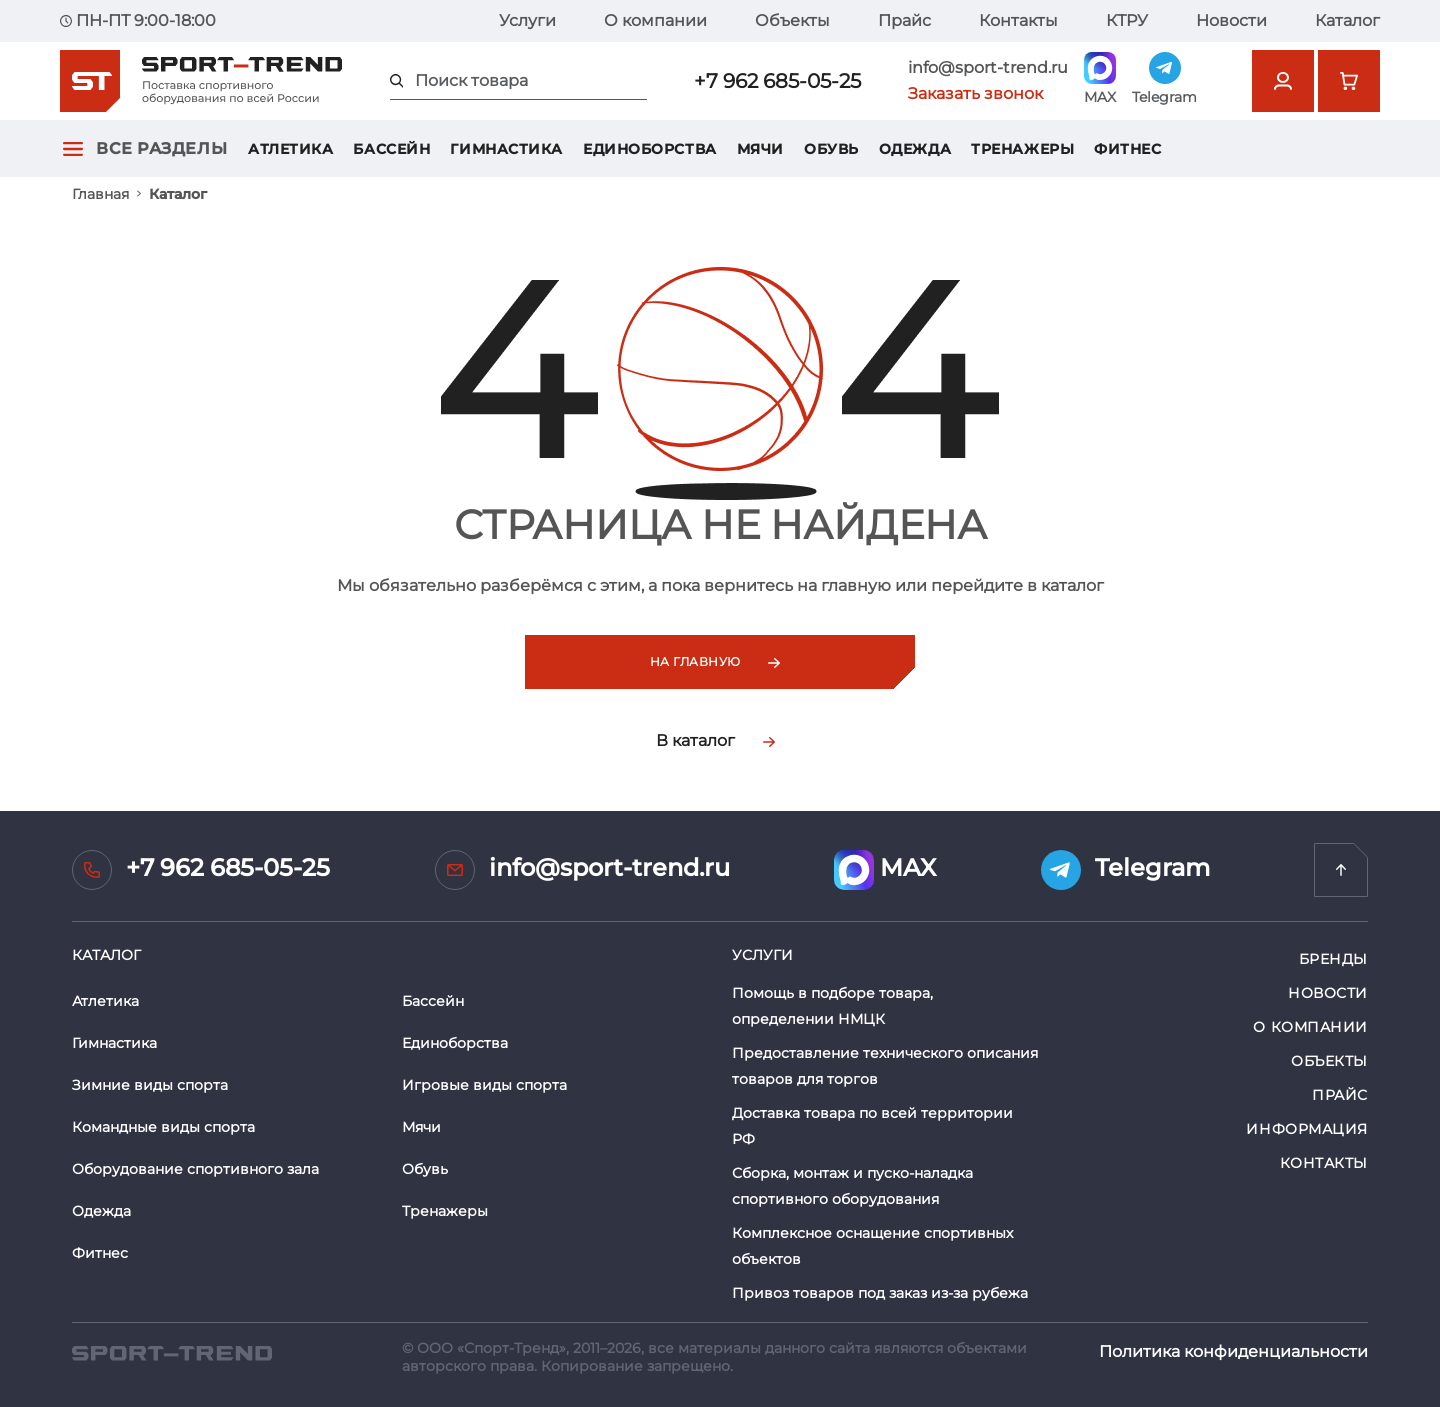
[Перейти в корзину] (1349, 81)
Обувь (831, 149)
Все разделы (161, 148)
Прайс (904, 20)
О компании (655, 20)
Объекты (792, 20)
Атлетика (290, 149)
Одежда (915, 149)
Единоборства (650, 149)
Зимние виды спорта (150, 1085)
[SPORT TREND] (172, 1351)
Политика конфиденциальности (1233, 1351)
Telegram (1125, 870)
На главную (715, 661)
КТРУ (1127, 20)
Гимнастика (506, 149)
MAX (885, 870)
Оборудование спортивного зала (195, 1169)
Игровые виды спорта (484, 1085)
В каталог (715, 740)
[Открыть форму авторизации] (1283, 81)
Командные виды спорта (163, 1127)
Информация (1307, 1129)
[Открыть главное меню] (73, 148)
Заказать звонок (975, 93)
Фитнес (1127, 149)
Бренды (1333, 959)
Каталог (1347, 20)
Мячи (760, 149)
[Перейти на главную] (1341, 870)
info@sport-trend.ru (988, 67)
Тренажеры (1022, 149)
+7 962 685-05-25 (777, 81)
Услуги (527, 20)
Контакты (1018, 20)
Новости (1231, 20)
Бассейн (391, 149)
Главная (100, 194)
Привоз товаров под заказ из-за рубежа (880, 1293)
